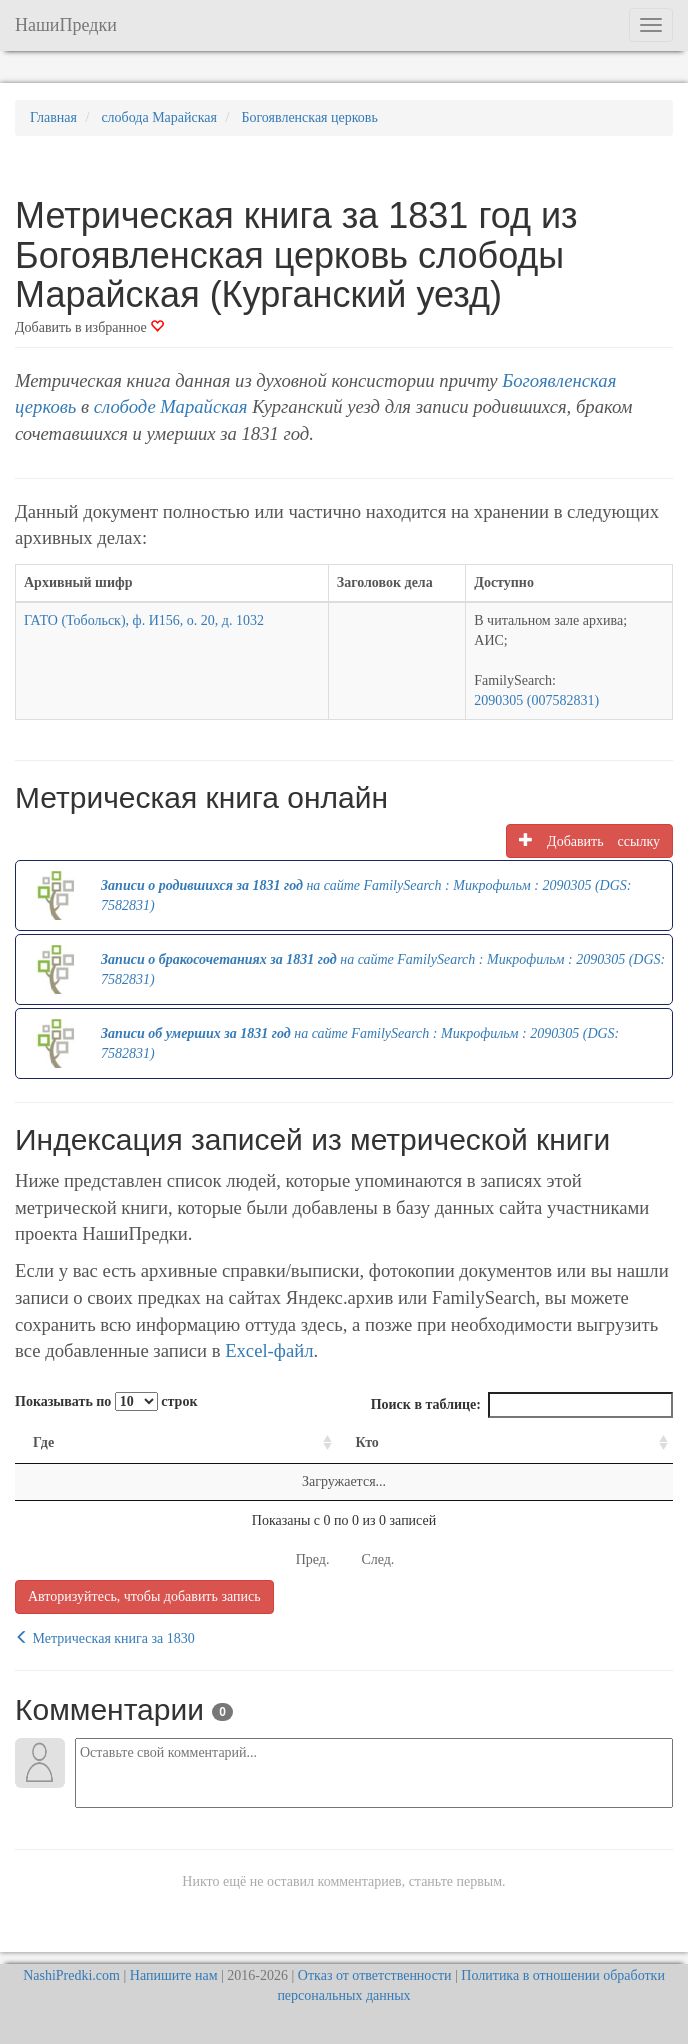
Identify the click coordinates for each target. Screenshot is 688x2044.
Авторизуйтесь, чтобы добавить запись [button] (144, 1596)
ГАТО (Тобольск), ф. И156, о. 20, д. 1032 (144, 620)
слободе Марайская (171, 406)
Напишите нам (174, 1975)
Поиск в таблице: (522, 1405)
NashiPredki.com (71, 1975)
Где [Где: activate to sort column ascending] (43, 1442)
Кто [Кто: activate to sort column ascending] (367, 1442)
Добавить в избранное (89, 327)
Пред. (313, 1559)
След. (377, 1559)
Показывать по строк (106, 1401)
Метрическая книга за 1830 (105, 1638)
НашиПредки (66, 25)
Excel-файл (269, 1350)
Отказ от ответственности (375, 1975)
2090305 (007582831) (536, 700)
